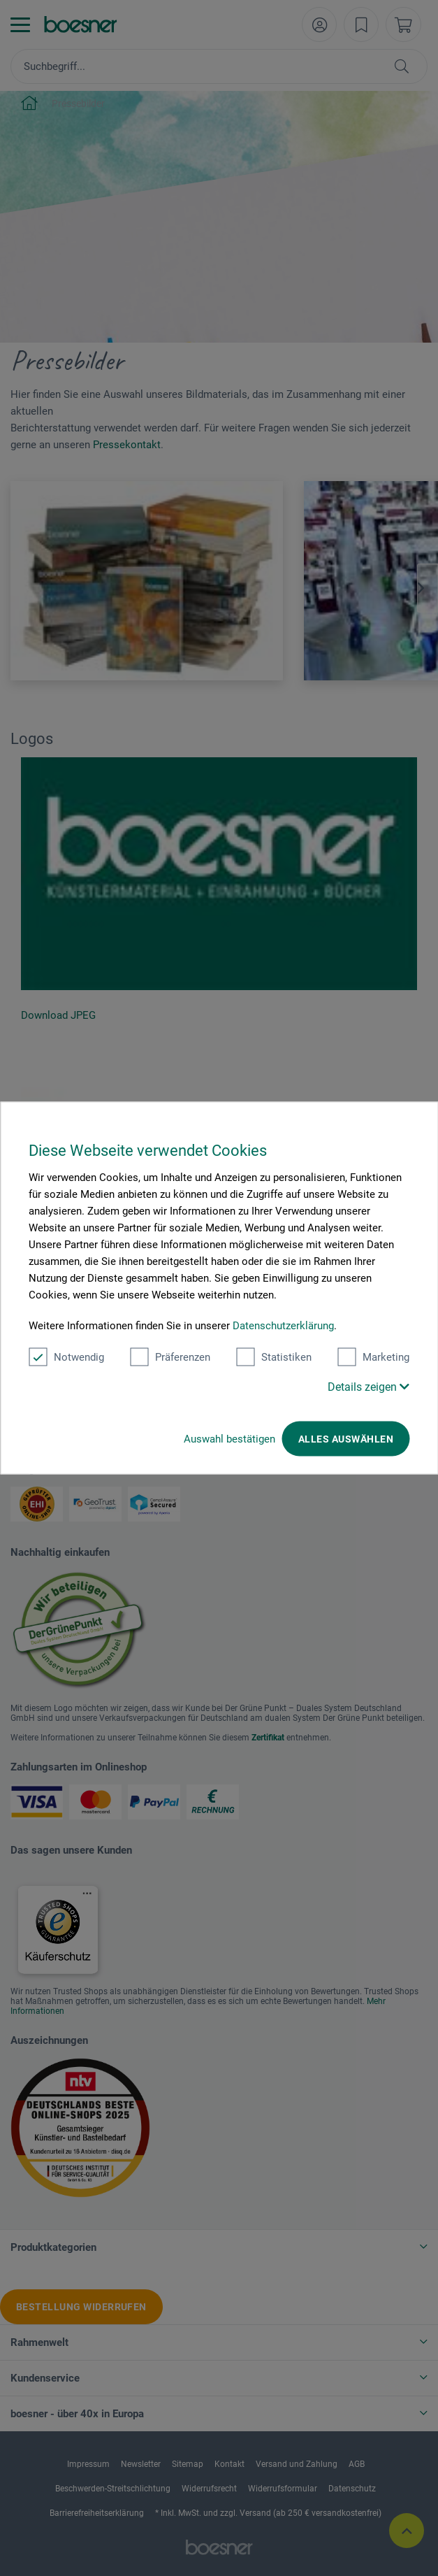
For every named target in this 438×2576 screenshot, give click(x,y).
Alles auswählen (345, 1439)
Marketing (373, 1357)
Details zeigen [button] (368, 1387)
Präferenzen (170, 1357)
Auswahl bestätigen (229, 1439)
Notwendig (66, 1357)
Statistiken (274, 1357)
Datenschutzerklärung (283, 1325)
